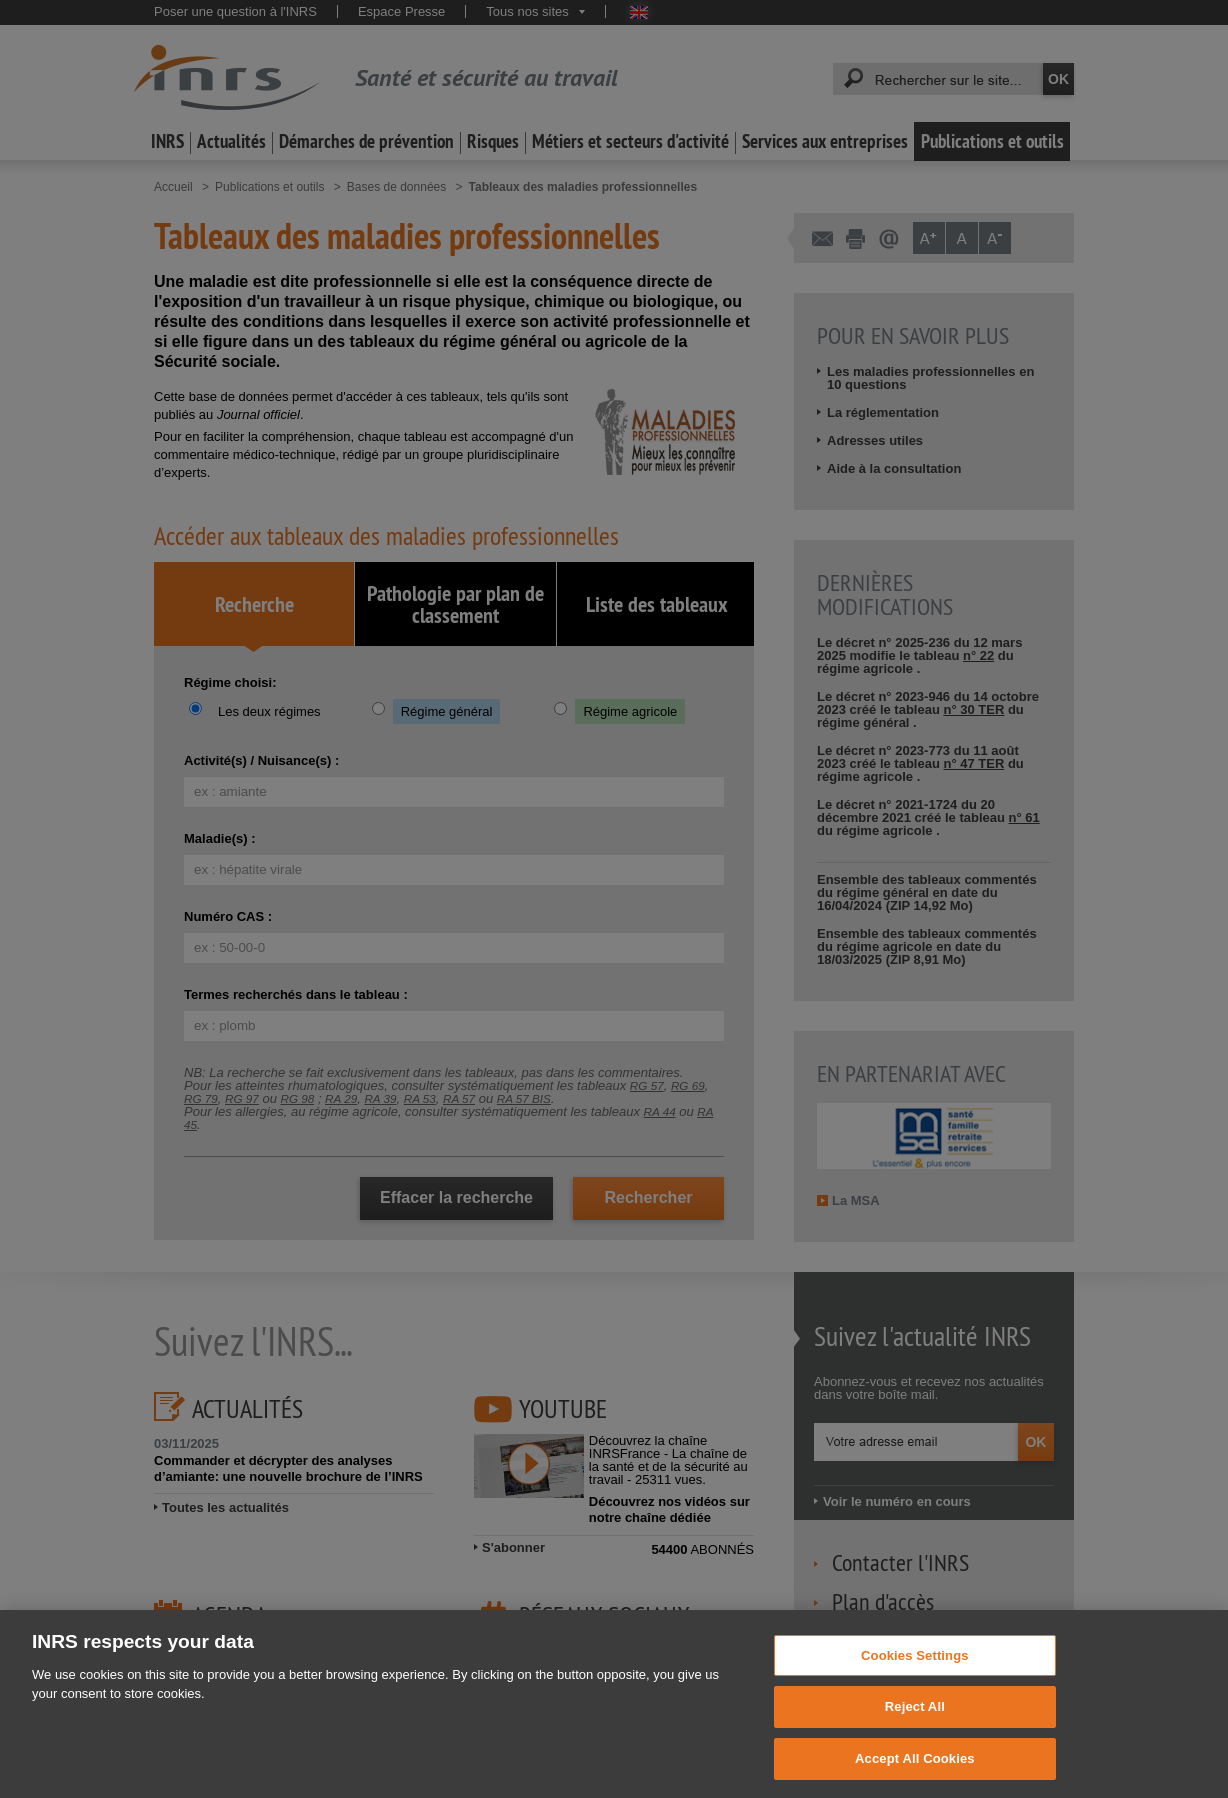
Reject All (915, 1725)
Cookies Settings (915, 1673)
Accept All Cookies (915, 1776)
